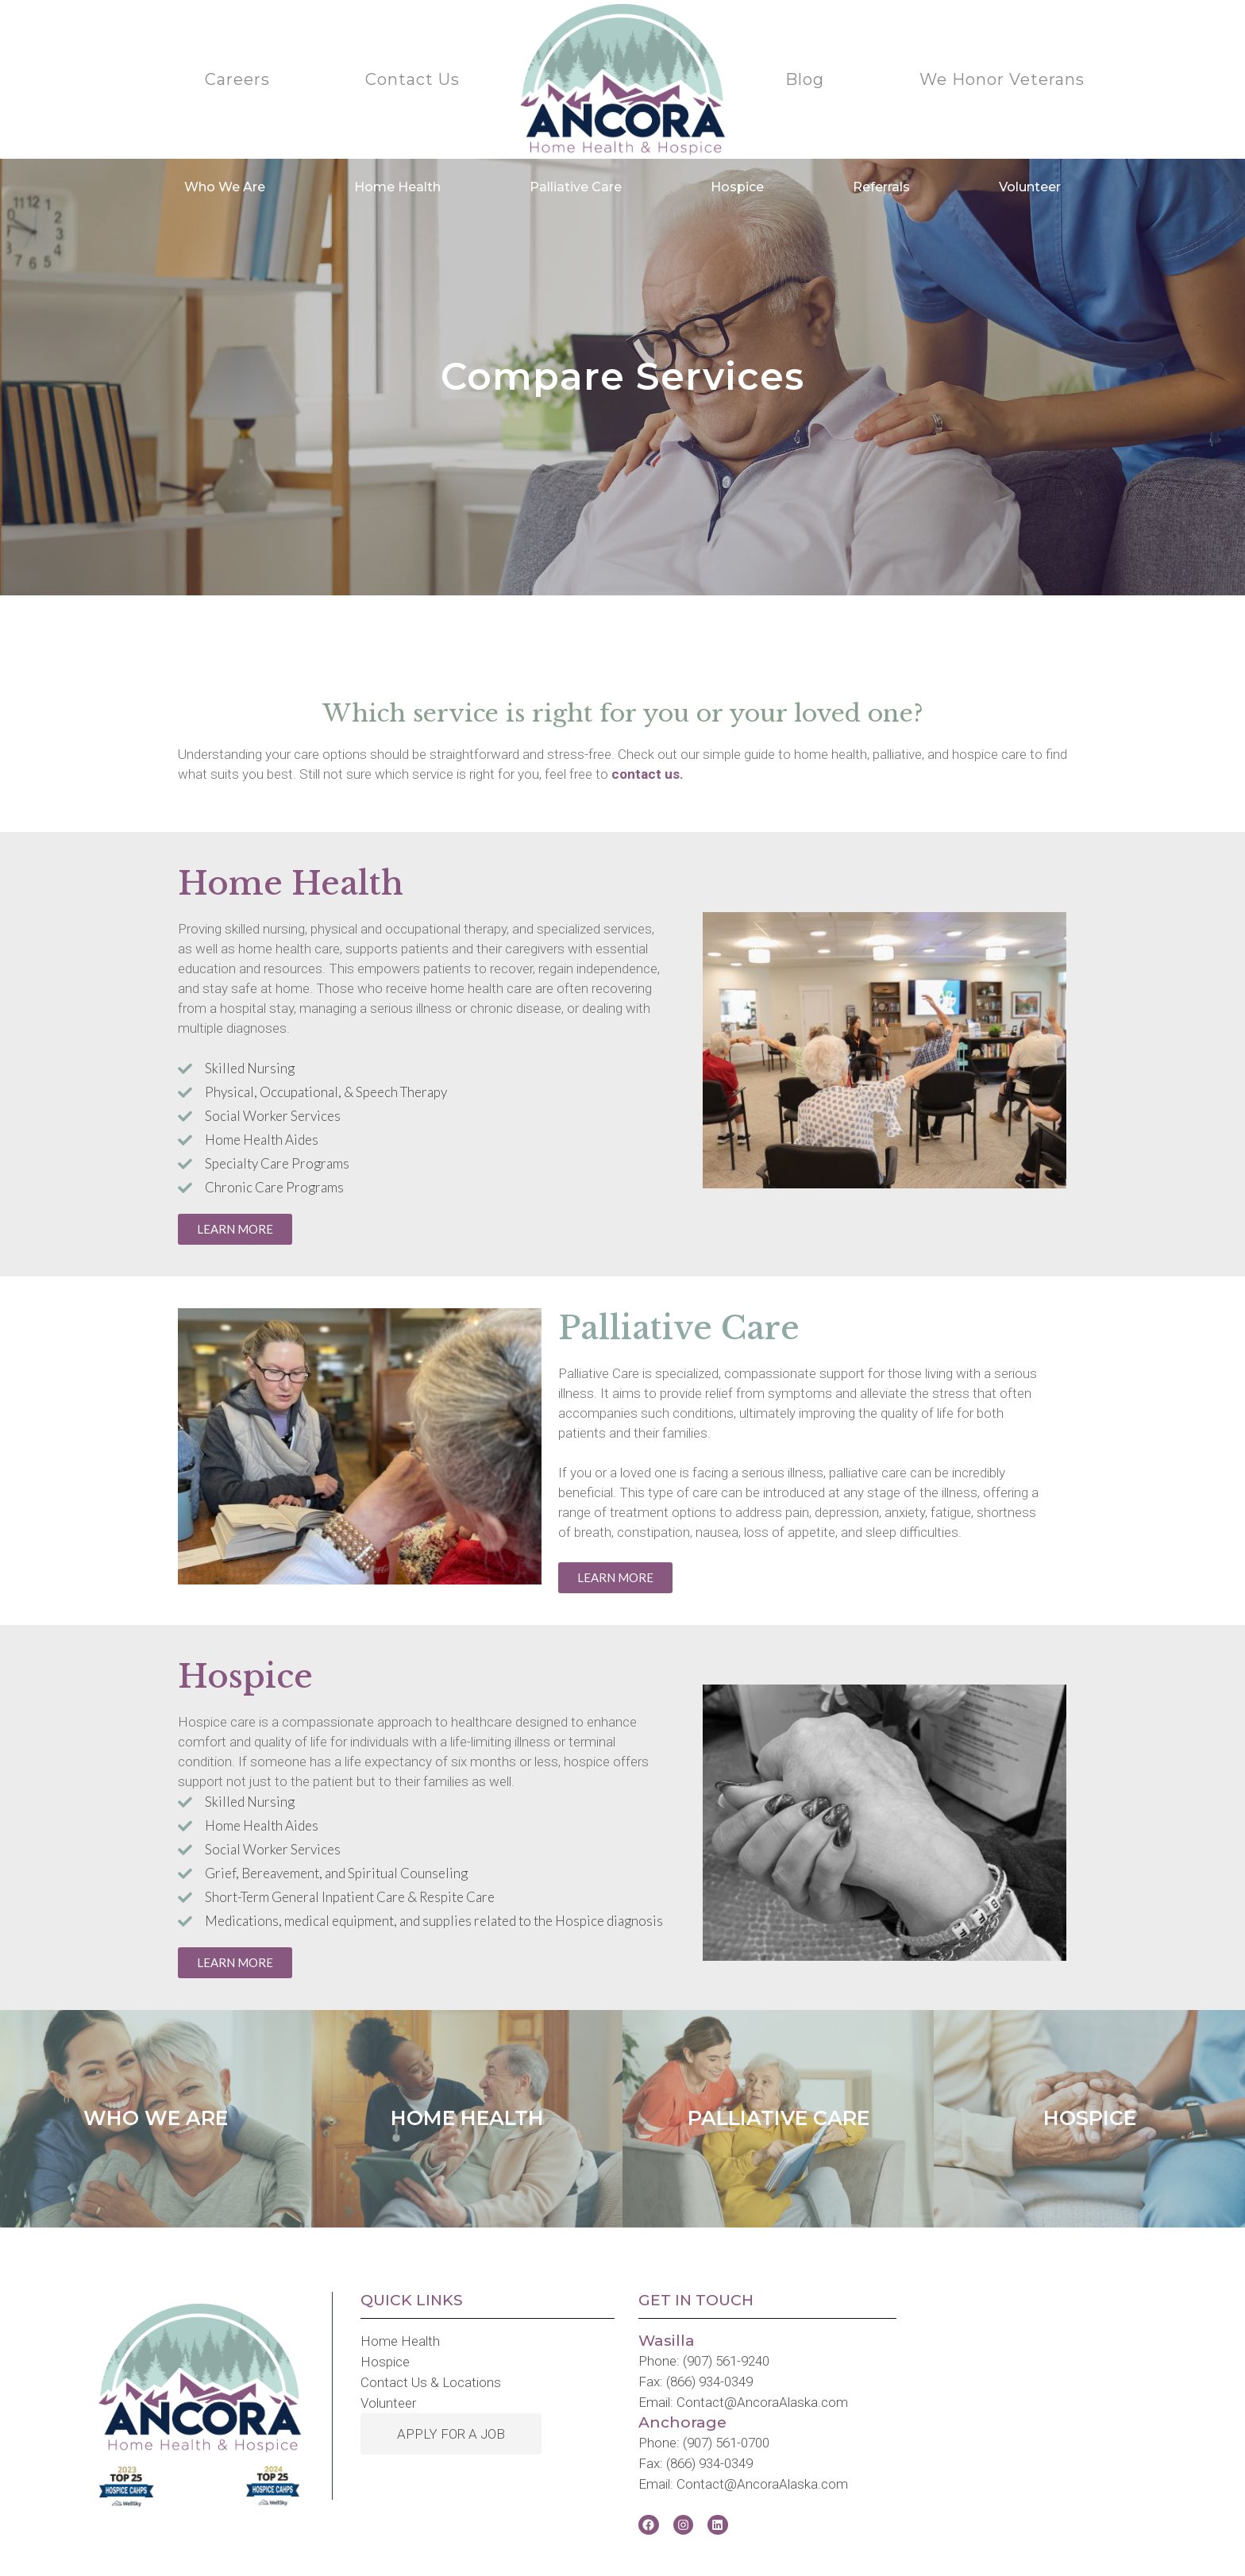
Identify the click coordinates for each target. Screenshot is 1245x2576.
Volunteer (1030, 186)
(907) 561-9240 (726, 2361)
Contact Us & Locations (430, 2382)
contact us (645, 774)
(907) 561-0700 (726, 2443)
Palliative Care (576, 186)
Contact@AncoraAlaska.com (762, 2402)
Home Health (397, 186)
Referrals (881, 186)
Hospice (737, 186)
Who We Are (224, 186)
